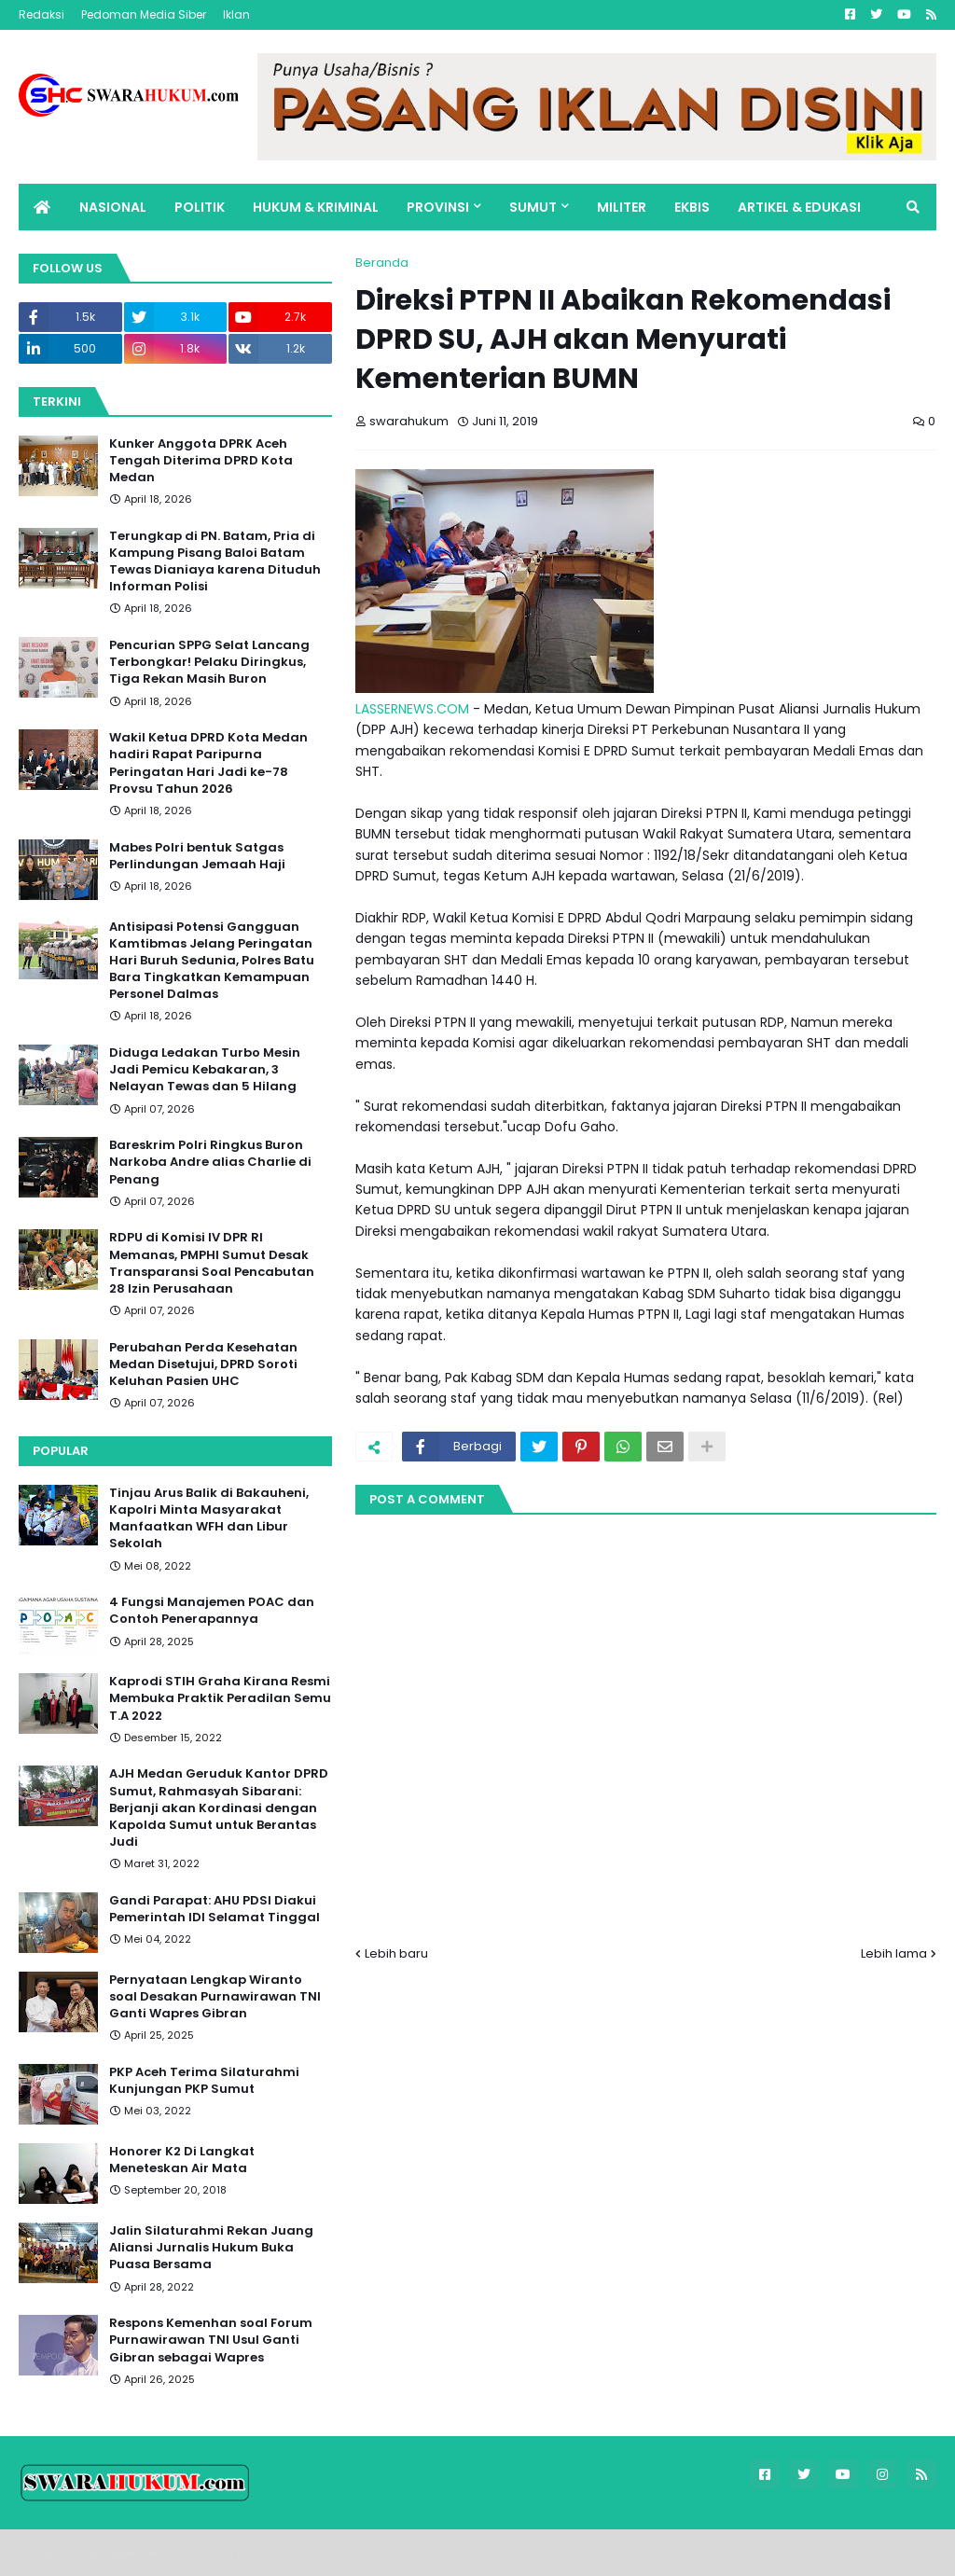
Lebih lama (894, 1953)
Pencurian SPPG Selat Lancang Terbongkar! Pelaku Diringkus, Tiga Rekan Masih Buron (209, 662)
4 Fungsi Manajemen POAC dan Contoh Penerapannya (211, 1610)
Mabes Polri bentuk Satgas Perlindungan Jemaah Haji (197, 856)
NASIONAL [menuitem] (112, 207)
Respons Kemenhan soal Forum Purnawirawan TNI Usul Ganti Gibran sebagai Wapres (210, 2340)
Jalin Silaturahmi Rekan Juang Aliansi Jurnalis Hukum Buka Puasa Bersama (211, 2248)
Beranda (381, 262)
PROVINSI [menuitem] (438, 207)
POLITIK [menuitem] (199, 207)
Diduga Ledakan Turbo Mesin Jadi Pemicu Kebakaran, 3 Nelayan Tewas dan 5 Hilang (204, 1070)
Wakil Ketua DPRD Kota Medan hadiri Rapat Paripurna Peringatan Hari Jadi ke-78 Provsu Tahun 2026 (208, 763)
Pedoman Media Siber (143, 14)
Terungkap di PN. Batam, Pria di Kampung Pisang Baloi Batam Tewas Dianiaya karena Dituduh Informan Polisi (215, 562)
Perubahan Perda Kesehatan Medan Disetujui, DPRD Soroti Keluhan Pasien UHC (203, 1364)
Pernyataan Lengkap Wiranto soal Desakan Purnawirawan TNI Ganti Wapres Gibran (215, 1997)
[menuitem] (42, 207)
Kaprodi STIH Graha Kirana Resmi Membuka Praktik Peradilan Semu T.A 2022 (220, 1698)
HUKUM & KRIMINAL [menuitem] (316, 207)
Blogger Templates (148, 2552)
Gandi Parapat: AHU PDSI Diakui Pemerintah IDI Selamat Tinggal (214, 1909)
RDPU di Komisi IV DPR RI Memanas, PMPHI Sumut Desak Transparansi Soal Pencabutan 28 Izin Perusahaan (211, 1263)
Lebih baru (396, 1953)
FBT (246, 2552)
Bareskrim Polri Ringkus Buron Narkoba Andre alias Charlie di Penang (210, 1162)
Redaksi (41, 14)
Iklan (236, 14)
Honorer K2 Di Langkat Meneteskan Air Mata (182, 2160)
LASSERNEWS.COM (412, 708)
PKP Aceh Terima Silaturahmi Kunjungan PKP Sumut (204, 2081)
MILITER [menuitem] (621, 207)
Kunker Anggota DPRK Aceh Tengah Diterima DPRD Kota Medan (201, 461)
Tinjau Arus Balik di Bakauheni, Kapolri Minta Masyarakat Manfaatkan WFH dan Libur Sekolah (209, 1519)
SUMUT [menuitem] (533, 207)
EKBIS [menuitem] (692, 207)
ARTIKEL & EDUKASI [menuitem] (799, 207)
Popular (61, 1451)
